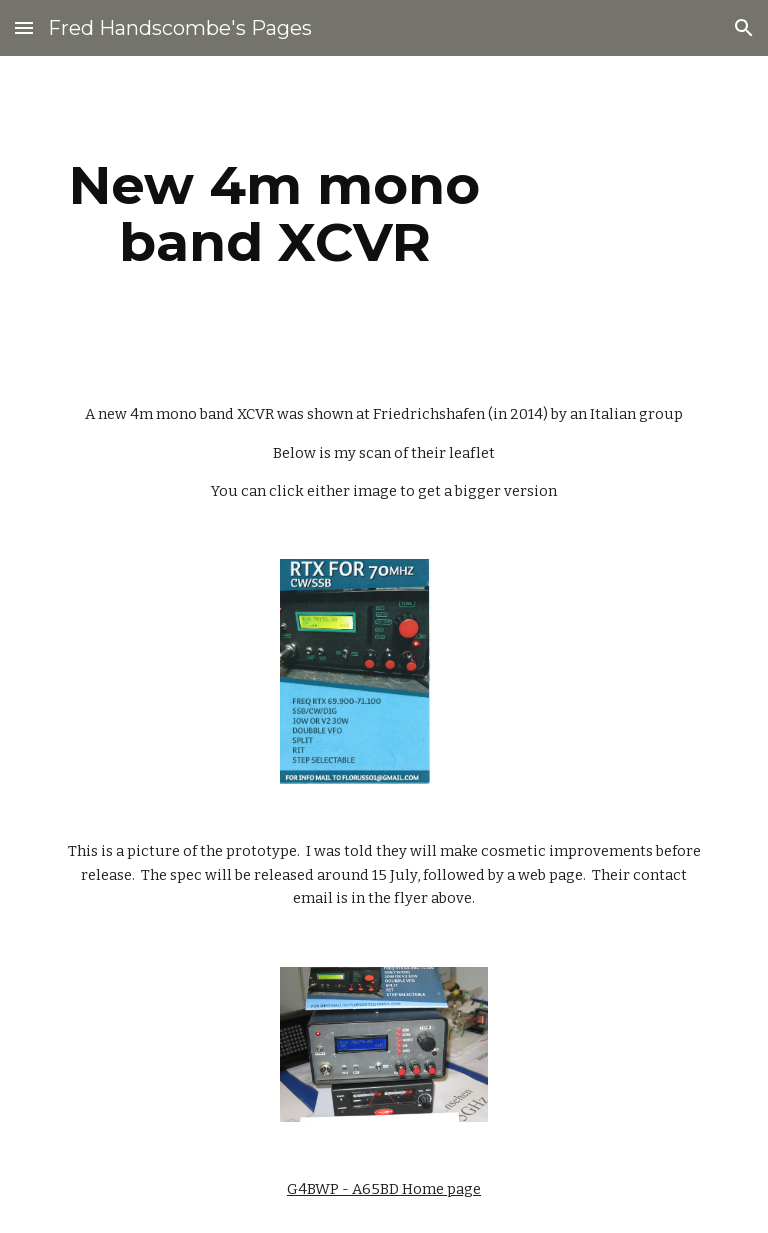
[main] (274, 213)
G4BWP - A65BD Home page (384, 1189)
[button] (24, 27)
